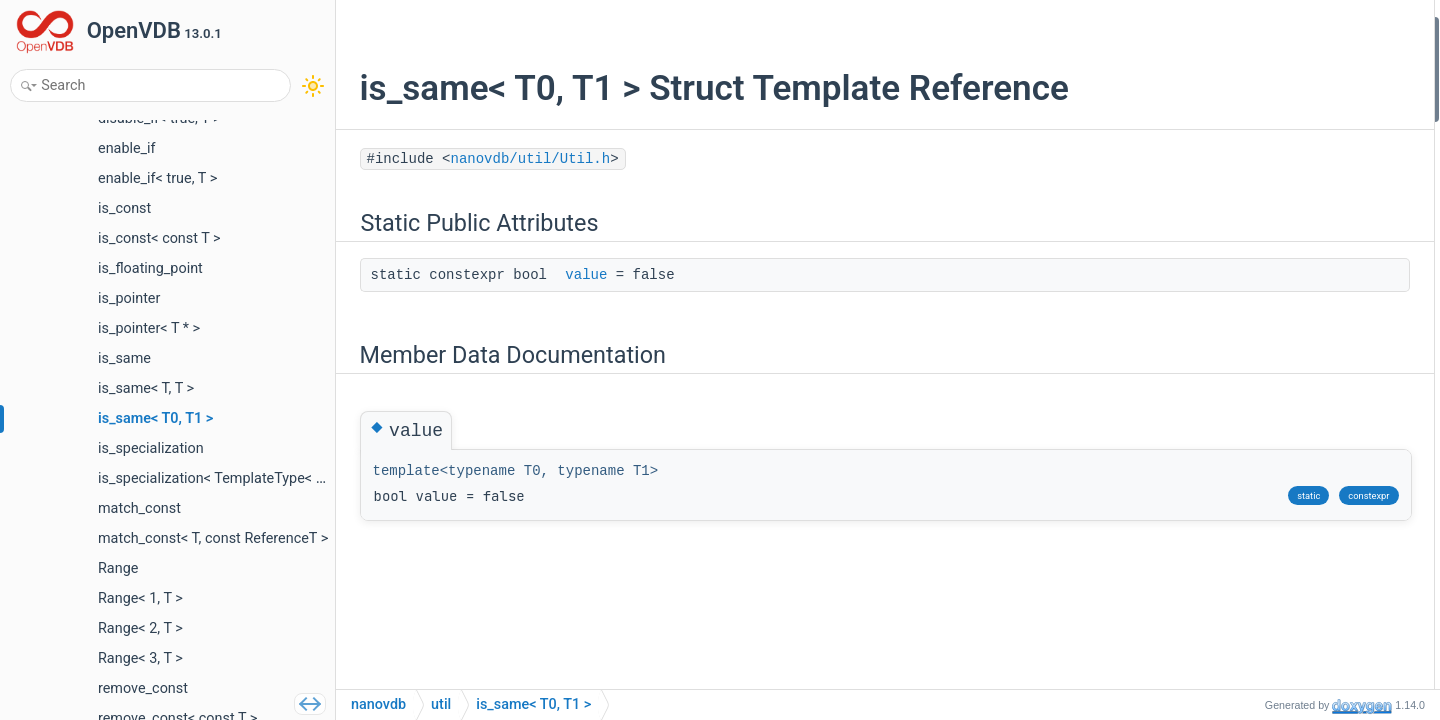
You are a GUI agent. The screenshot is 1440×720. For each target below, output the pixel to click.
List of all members (1264, 135)
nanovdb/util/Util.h (526, 159)
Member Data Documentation (1295, 82)
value (582, 275)
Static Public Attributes (1276, 28)
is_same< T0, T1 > (533, 704)
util (441, 704)
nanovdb (378, 704)
